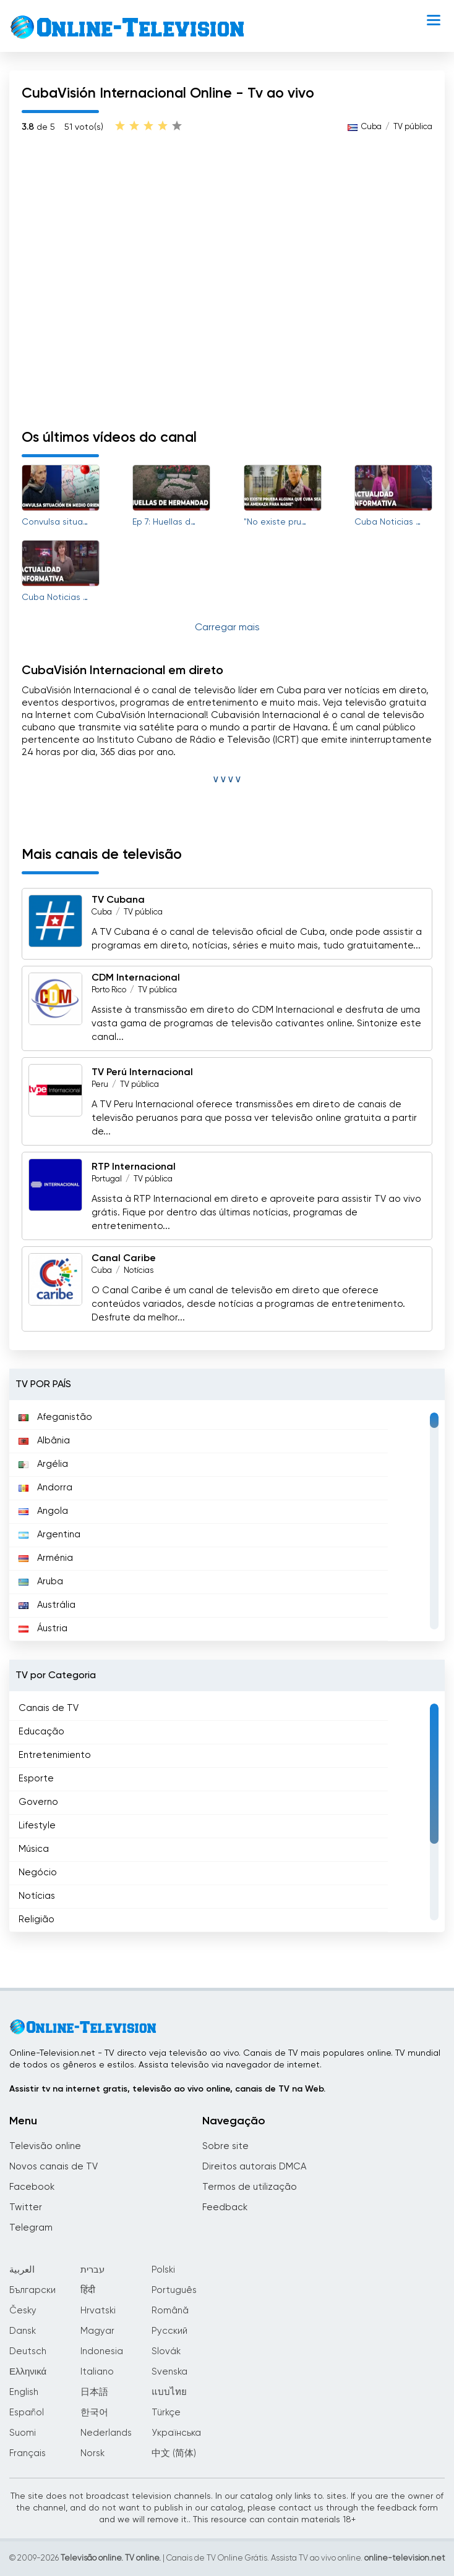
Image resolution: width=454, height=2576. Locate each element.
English (23, 2392)
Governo (38, 1802)
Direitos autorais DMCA (254, 2166)
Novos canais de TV (53, 2166)
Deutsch (27, 2351)
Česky (22, 2310)
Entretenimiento (55, 1755)
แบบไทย (169, 2392)
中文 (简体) (174, 2453)
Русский (169, 2331)
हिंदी (87, 2290)
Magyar (97, 2331)
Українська (176, 2433)
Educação (41, 1731)
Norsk (92, 2453)
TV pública (412, 127)
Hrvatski (98, 2310)
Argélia (43, 1464)
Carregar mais (227, 628)
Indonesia (101, 2351)
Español (26, 2412)
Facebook (31, 2187)
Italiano (97, 2371)
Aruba (41, 1581)
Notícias (138, 1271)
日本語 (94, 2392)
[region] (227, 1520)
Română (170, 2310)
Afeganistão (55, 1417)
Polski (163, 2269)
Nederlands (106, 2433)
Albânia (44, 1440)
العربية (22, 2269)
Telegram (31, 2227)
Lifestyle (37, 1825)
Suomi (22, 2433)
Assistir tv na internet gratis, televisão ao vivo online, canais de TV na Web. (167, 2089)
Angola (43, 1511)
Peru (100, 1085)
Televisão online (45, 2146)
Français (27, 2453)
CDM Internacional (136, 978)
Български (32, 2290)
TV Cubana (118, 900)
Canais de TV (49, 1708)
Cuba (371, 127)
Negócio (38, 1872)
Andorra (45, 1487)
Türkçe (166, 2412)
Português (174, 2290)
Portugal (107, 1179)
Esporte (36, 1778)
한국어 (94, 2412)
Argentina (49, 1534)
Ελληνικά (27, 2371)
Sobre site (225, 2146)
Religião (36, 1919)
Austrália (47, 1605)
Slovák (166, 2351)
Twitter (25, 2207)
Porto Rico (109, 990)
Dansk (22, 2331)
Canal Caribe (124, 1259)
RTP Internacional (134, 1167)
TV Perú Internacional (142, 1073)
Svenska (169, 2371)
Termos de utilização (249, 2187)
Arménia (46, 1558)
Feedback (224, 2207)
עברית (92, 2269)
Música (34, 1849)
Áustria (43, 1628)
